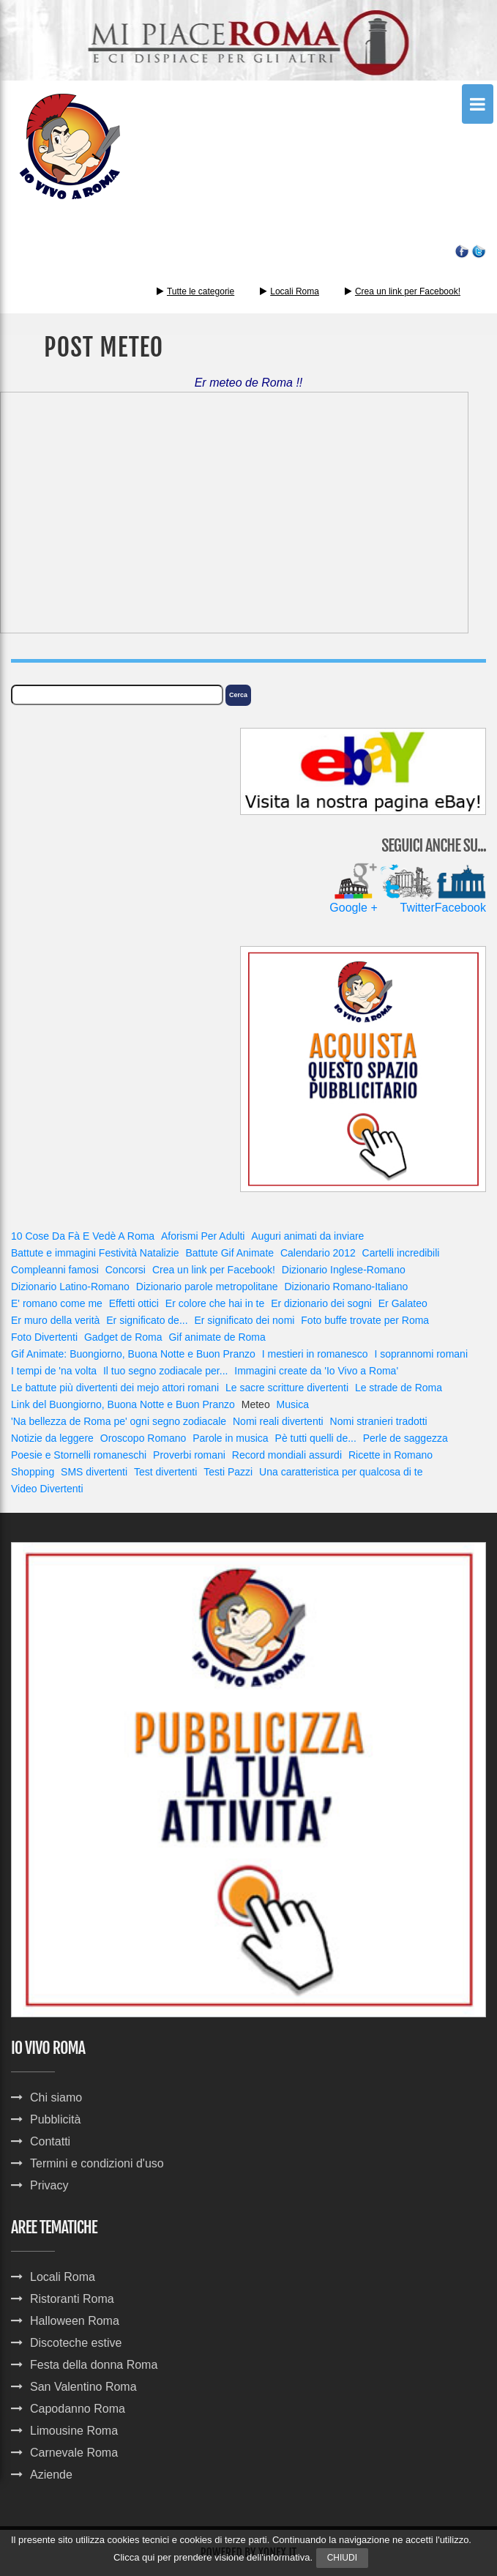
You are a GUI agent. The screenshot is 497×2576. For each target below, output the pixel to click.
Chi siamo (56, 2097)
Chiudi (342, 2558)
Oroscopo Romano (143, 1438)
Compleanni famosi (55, 1270)
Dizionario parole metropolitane (207, 1286)
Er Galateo (402, 1303)
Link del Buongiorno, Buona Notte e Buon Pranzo (123, 1404)
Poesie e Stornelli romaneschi (78, 1455)
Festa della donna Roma (93, 2365)
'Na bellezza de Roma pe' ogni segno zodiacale (118, 1421)
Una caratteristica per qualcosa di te (340, 1472)
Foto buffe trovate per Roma (365, 1320)
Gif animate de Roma (216, 1337)
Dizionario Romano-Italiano (346, 1286)
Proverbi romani (189, 1455)
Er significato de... (146, 1320)
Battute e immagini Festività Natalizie (95, 1253)
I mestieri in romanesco (315, 1354)
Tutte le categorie (195, 291)
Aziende (51, 2474)
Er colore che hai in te (214, 1303)
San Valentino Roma (83, 2386)
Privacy (49, 2185)
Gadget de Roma (123, 1337)
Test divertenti (165, 1472)
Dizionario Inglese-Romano (344, 1270)
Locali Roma (294, 291)
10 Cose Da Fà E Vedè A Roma (82, 1236)
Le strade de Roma (398, 1387)
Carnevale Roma (74, 2452)
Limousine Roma (74, 2430)
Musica (293, 1404)
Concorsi (125, 1270)
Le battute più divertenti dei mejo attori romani (115, 1387)
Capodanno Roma (77, 2408)
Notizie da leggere (52, 1438)
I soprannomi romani (421, 1354)
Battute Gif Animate (229, 1253)
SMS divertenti (94, 1472)
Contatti (50, 2141)
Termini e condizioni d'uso (97, 2163)
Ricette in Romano (390, 1455)
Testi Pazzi (228, 1472)
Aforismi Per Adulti (202, 1236)
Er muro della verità (55, 1320)
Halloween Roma (74, 2321)
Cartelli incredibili (401, 1253)
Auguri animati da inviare (307, 1236)
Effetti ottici (134, 1303)
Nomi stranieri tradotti (378, 1421)
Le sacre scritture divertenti (286, 1387)
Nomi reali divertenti (278, 1421)
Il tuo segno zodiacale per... (165, 1371)
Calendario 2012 (318, 1253)
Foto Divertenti (44, 1337)
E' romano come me (56, 1303)
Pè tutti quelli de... (315, 1438)
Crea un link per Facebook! (407, 291)
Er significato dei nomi (244, 1320)
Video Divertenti (47, 1488)
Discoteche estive (76, 2343)
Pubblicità (55, 2119)
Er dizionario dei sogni (321, 1303)
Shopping (32, 1472)
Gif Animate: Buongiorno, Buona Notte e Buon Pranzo (133, 1354)
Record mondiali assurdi (287, 1455)
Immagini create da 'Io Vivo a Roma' (316, 1371)
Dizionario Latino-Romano (70, 1286)
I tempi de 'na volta (54, 1371)
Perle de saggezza (405, 1438)
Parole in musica (231, 1438)
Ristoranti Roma (72, 2299)
